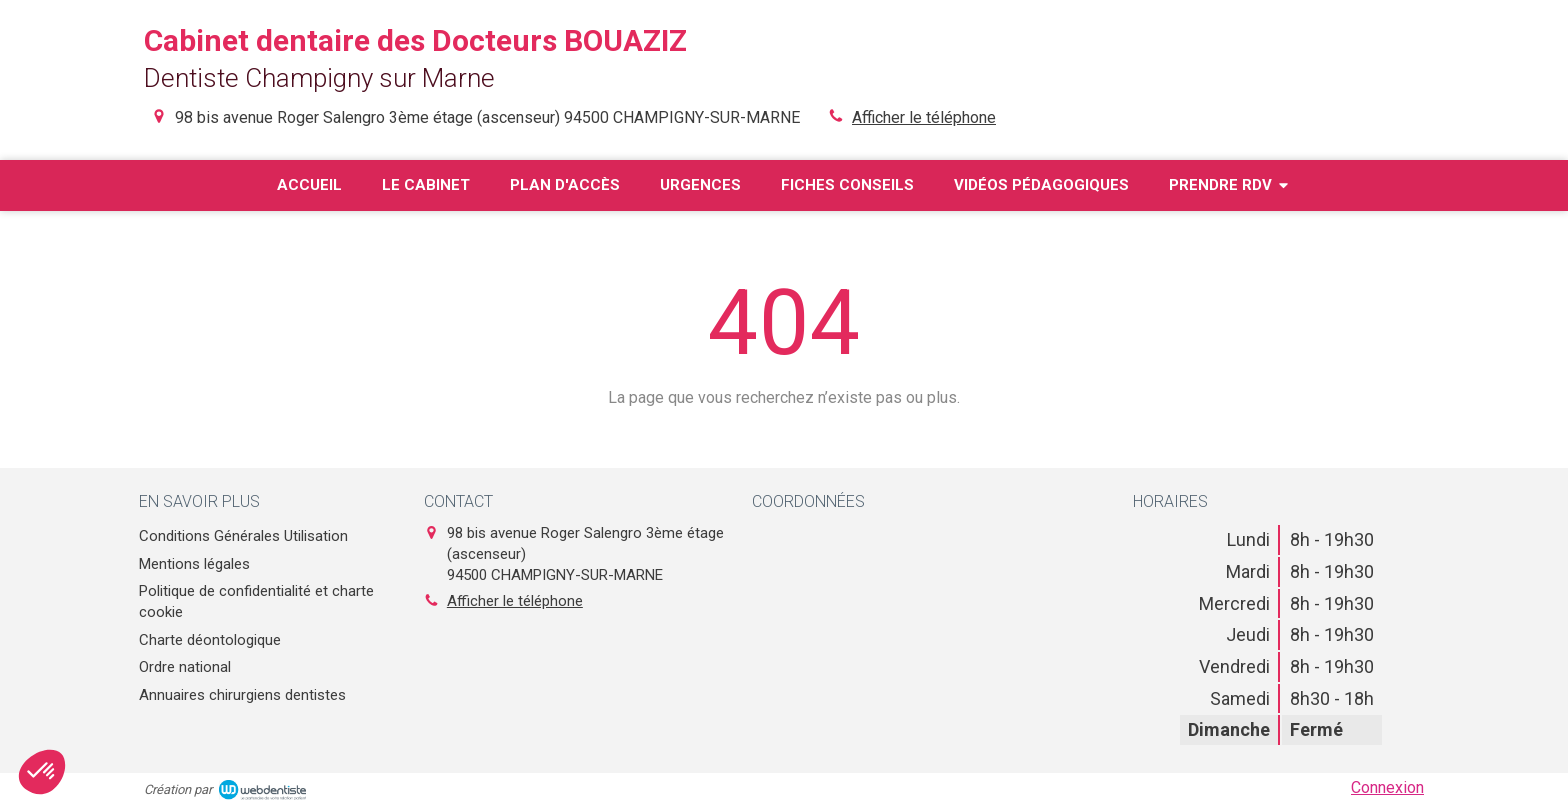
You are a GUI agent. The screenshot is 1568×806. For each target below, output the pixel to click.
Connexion (1387, 787)
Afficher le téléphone (924, 117)
